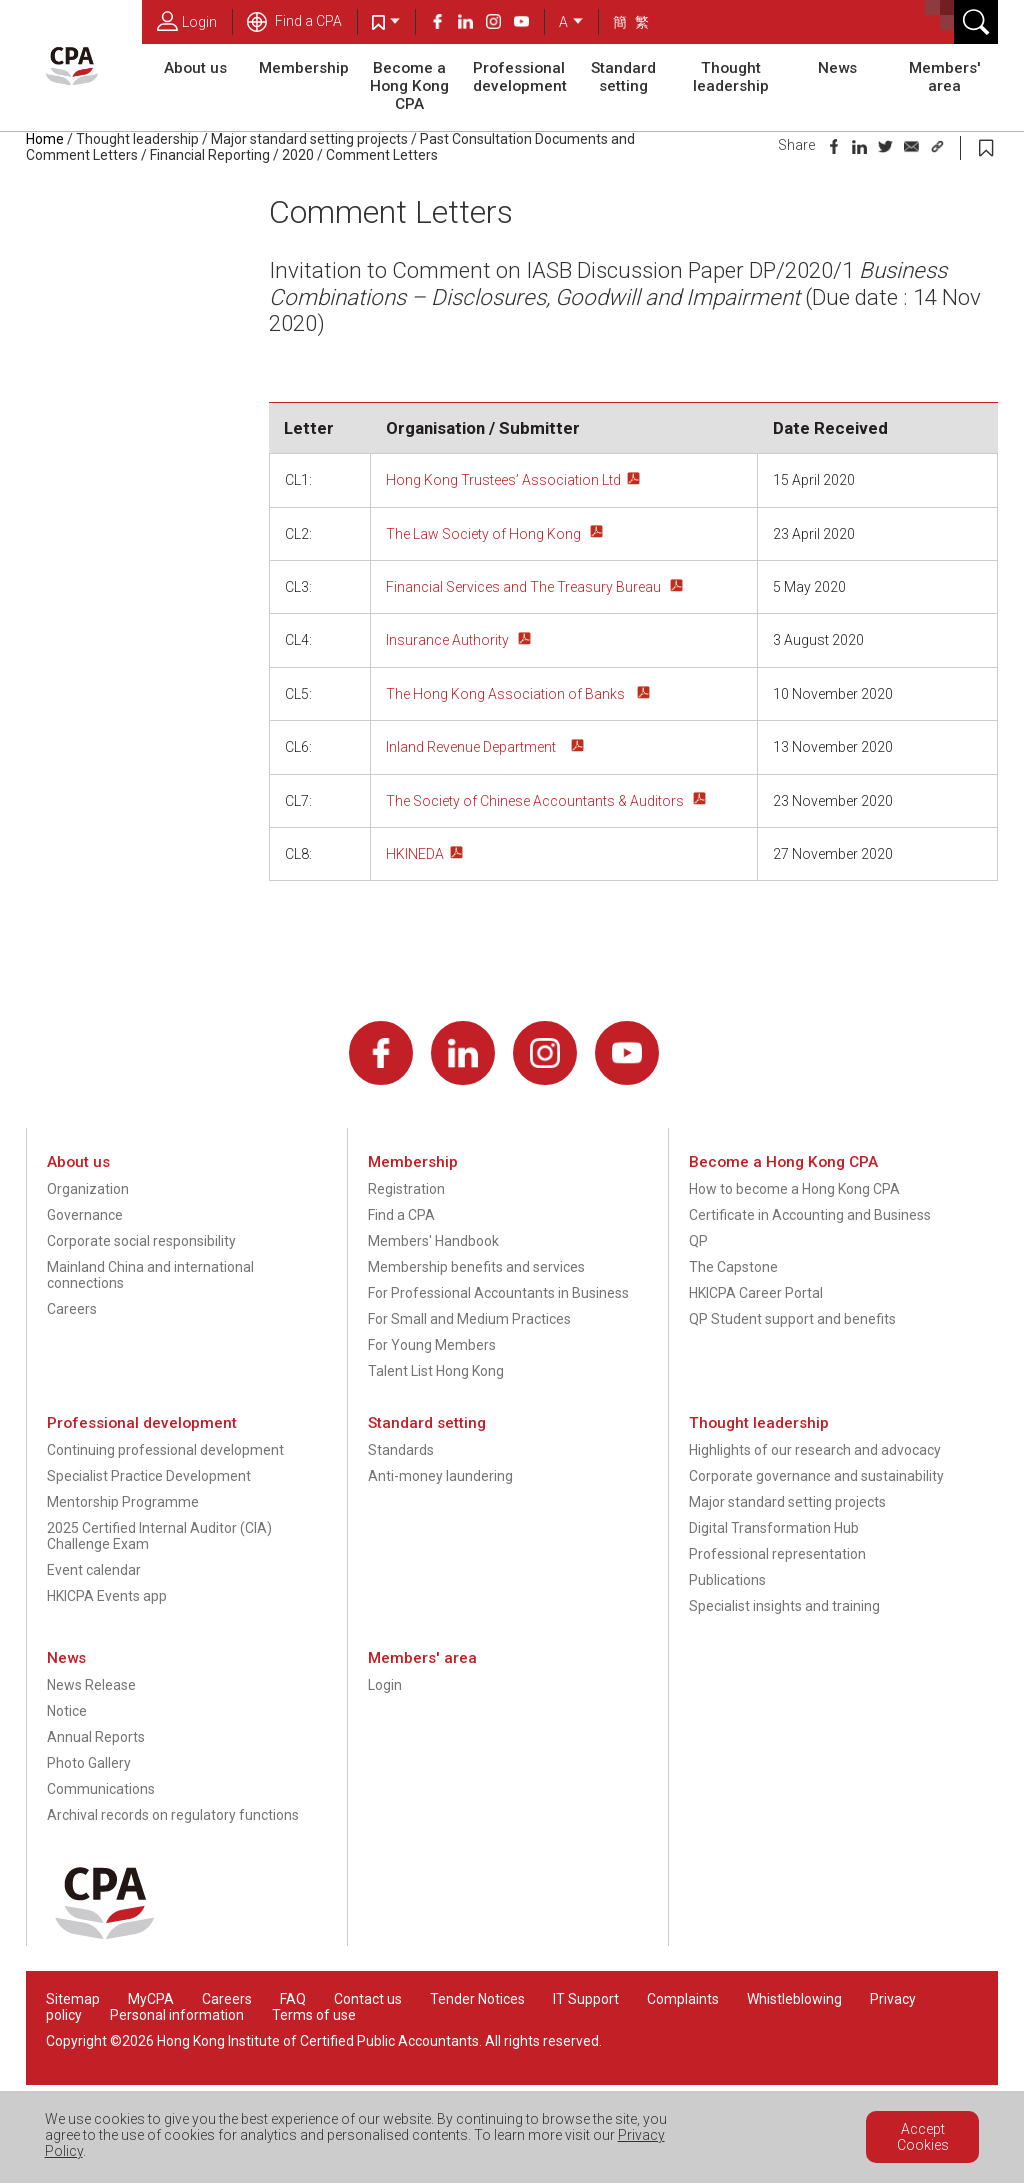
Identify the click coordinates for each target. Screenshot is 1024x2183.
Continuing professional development (165, 1450)
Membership (304, 68)
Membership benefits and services (476, 1267)
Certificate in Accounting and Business (810, 1215)
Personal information (177, 2015)
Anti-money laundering (440, 1476)
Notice (67, 1711)
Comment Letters (382, 155)
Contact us (368, 1999)
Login (187, 21)
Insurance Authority (449, 640)
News (837, 68)
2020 (298, 155)
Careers (72, 1309)
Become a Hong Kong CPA (409, 86)
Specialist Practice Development (149, 1476)
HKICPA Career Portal (756, 1293)
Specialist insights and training (784, 1606)
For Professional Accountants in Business (498, 1293)
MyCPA (151, 1999)
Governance (85, 1215)
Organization (88, 1189)
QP (698, 1241)
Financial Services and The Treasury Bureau (525, 587)
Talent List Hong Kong (436, 1371)
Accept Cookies (923, 2137)
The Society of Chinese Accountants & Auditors (536, 801)
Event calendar (94, 1570)
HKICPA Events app (107, 1596)
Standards (401, 1450)
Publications (727, 1580)
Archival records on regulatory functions (173, 1815)
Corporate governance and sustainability (816, 1476)
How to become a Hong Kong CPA (794, 1189)
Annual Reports (96, 1737)
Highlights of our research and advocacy (815, 1450)
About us (195, 68)
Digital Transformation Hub (774, 1528)
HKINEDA (415, 854)
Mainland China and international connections (150, 1275)
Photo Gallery (89, 1763)
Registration (406, 1189)
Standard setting (623, 77)
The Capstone (733, 1267)
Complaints (683, 1999)
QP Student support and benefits (792, 1319)
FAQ (293, 1999)
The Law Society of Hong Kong (485, 534)
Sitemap (73, 1999)
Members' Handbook (433, 1241)
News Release (91, 1685)
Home (45, 139)
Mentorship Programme (123, 1502)
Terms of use (314, 2015)
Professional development (520, 77)
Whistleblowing (794, 1999)
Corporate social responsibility (141, 1241)
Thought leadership (731, 77)
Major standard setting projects (309, 139)
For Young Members (432, 1345)
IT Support (586, 1999)
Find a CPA (294, 21)
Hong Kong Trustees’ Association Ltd (503, 480)
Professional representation (777, 1554)
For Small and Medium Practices (469, 1319)
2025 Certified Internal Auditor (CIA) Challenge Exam (159, 1536)
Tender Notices (477, 1999)
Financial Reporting (210, 155)
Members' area (945, 77)
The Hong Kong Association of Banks (508, 694)
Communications (101, 1789)
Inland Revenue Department (475, 747)
